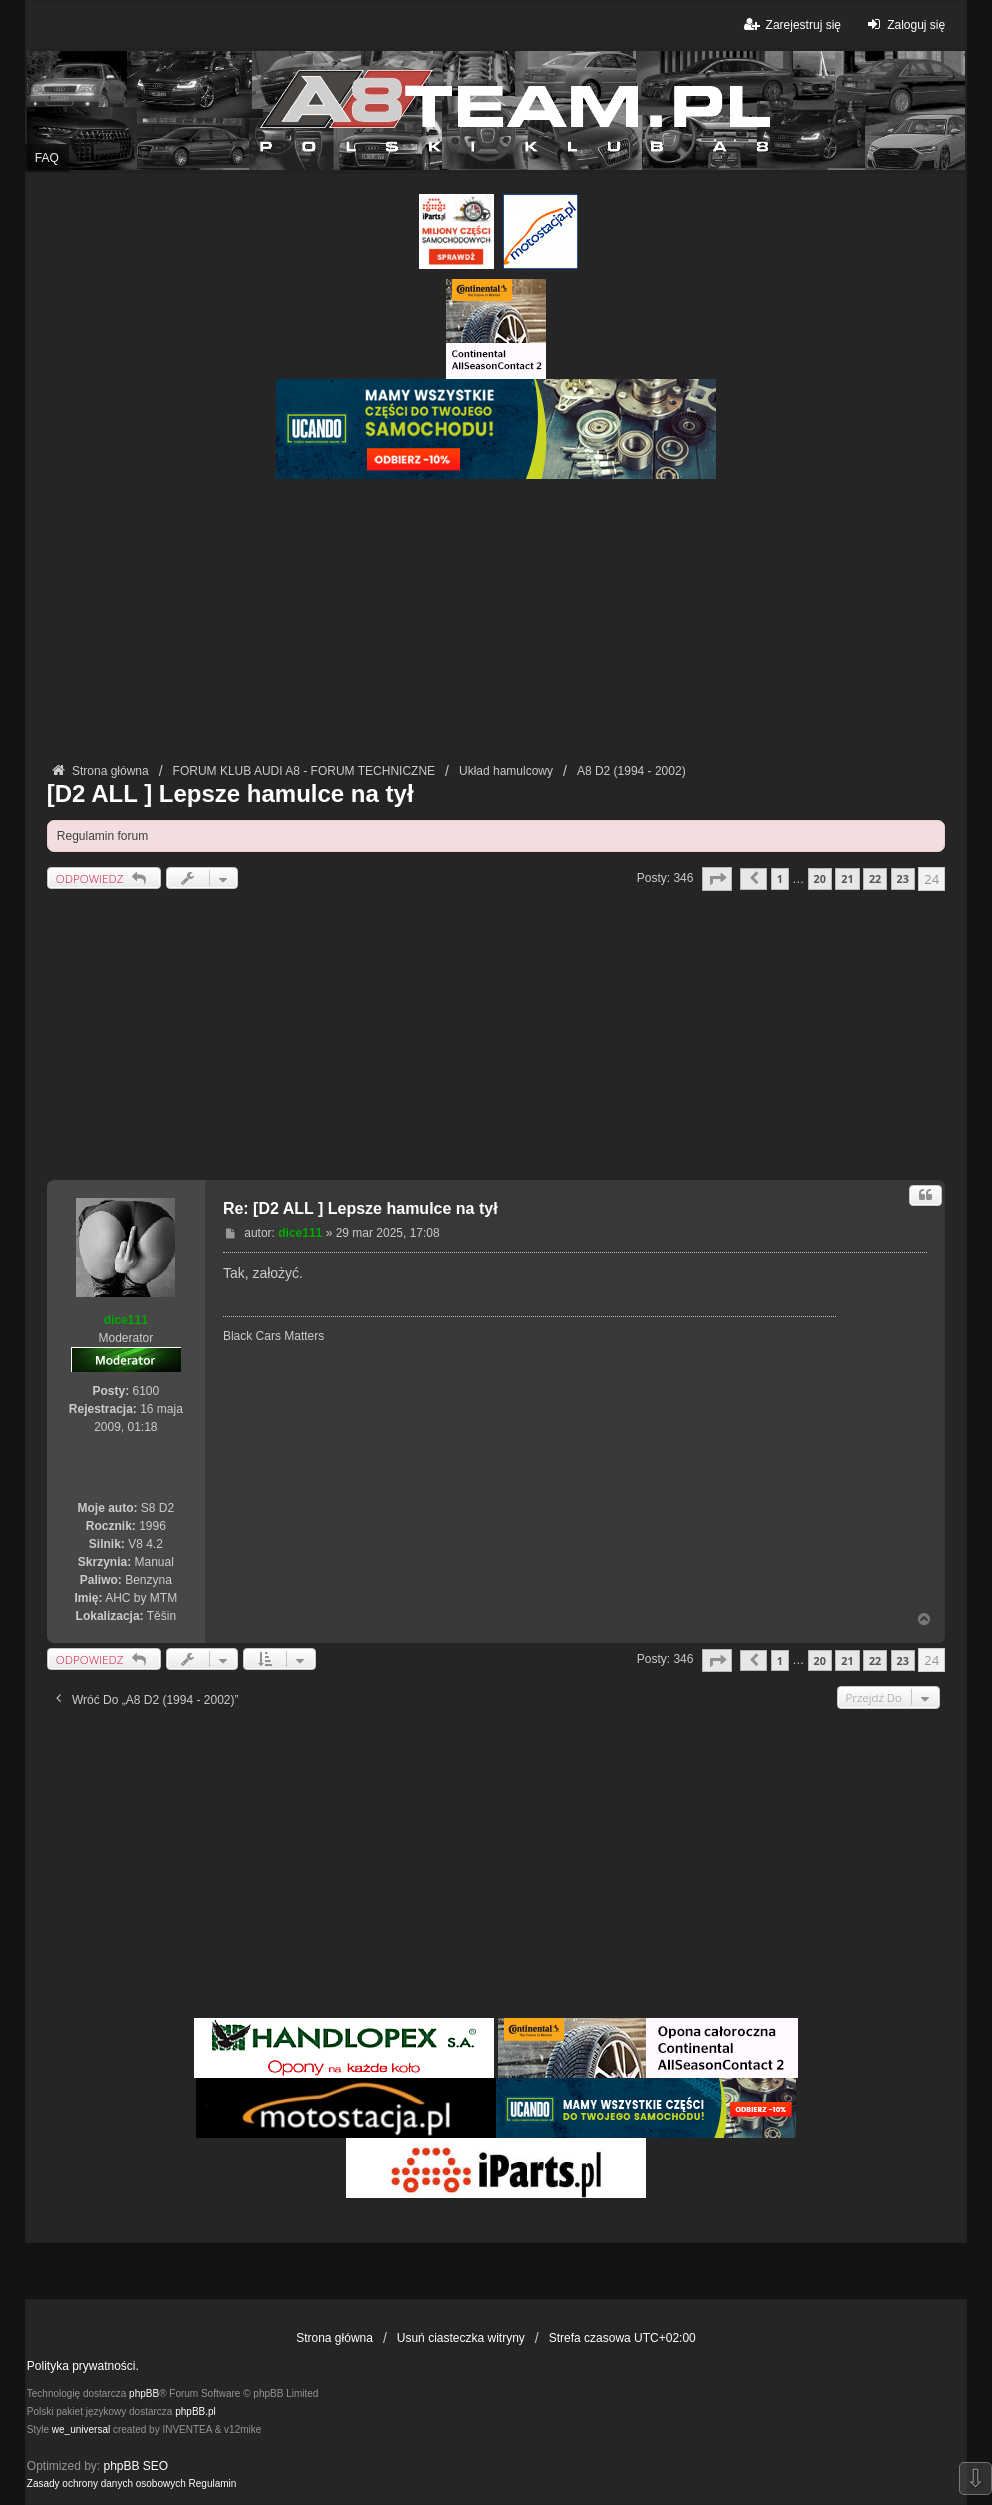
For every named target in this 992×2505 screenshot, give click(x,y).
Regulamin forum (102, 836)
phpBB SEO (136, 2466)
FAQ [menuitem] (47, 158)
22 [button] (875, 878)
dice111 (126, 1320)
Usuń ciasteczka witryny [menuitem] (461, 2338)
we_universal (81, 2429)
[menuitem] (106, 2484)
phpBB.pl (195, 2411)
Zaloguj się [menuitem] (903, 24)
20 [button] (820, 878)
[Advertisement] (496, 619)
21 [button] (847, 878)
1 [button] (780, 878)
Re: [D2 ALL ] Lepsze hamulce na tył (360, 1208)
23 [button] (903, 878)
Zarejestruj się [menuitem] (790, 24)
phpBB (144, 2393)
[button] (717, 878)
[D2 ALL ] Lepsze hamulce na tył (230, 793)
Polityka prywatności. (83, 2366)
